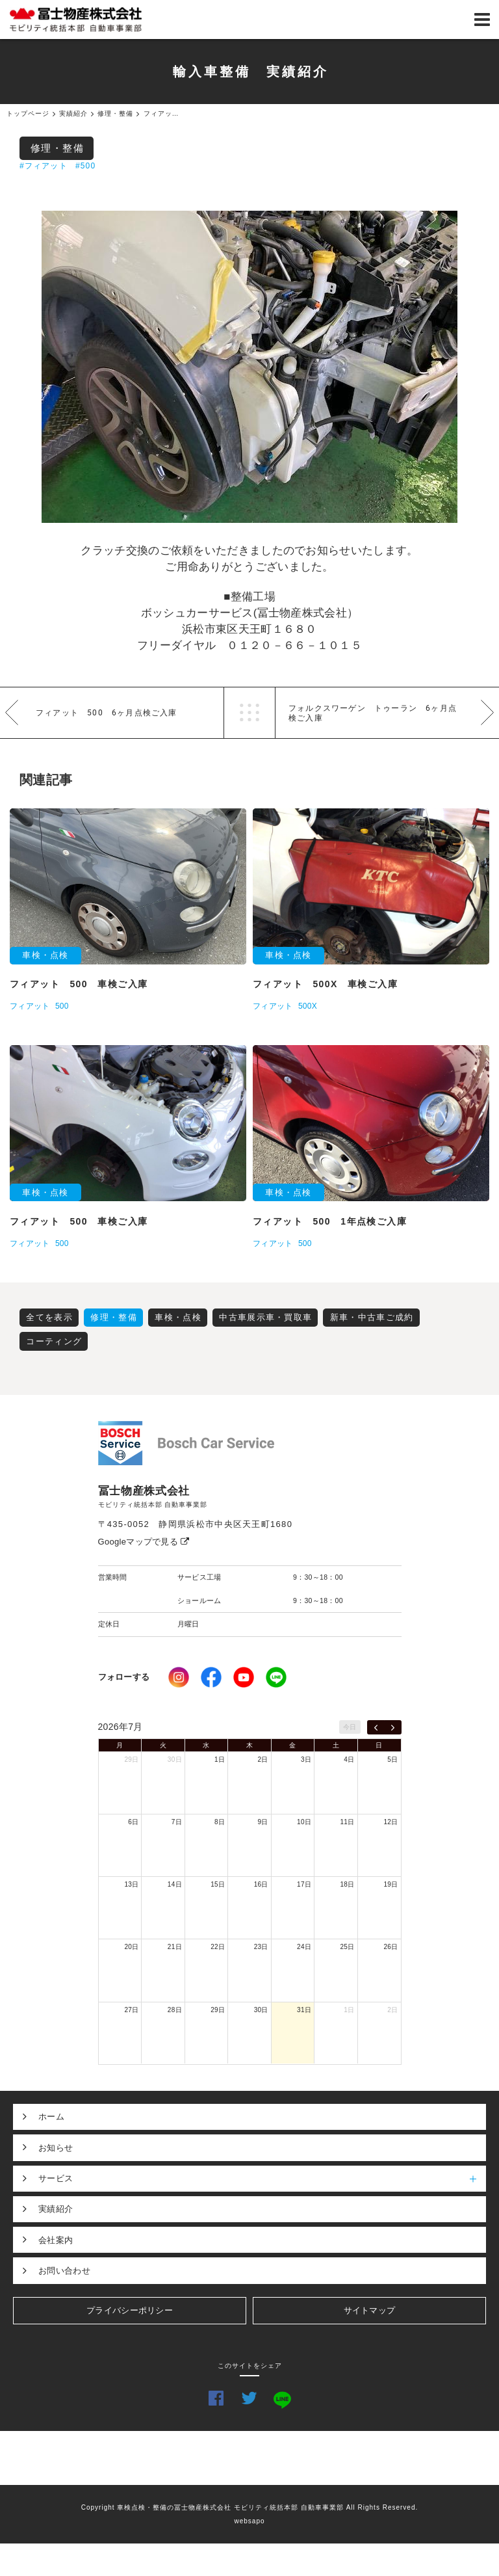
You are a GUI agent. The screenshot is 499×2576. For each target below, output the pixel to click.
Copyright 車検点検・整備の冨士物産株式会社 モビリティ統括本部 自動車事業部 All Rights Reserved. (249, 2507)
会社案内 (55, 2240)
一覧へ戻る (249, 712)
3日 (306, 1759)
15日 (218, 1884)
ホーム (51, 2116)
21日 (175, 1946)
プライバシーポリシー (129, 2310)
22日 (218, 1946)
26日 (390, 1946)
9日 (263, 1822)
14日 (175, 1884)
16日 (261, 1884)
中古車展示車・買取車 (265, 1317)
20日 (131, 1946)
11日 (347, 1822)
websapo (249, 2521)
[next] (393, 1727)
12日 (390, 1822)
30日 (175, 1759)
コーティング (54, 1341)
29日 (131, 1759)
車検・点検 (178, 1317)
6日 (133, 1822)
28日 (175, 2009)
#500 (85, 165)
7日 (177, 1822)
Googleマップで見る (144, 1542)
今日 (350, 1727)
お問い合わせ (64, 2271)
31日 (304, 2009)
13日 (131, 1884)
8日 (219, 1822)
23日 (261, 1946)
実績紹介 (55, 2209)
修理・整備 (57, 147)
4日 (349, 1759)
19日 (390, 1884)
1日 (219, 1759)
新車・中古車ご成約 (372, 1317)
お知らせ (55, 2148)
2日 (263, 1759)
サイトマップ (370, 2310)
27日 (131, 2009)
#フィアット (43, 165)
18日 (347, 1884)
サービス (262, 2179)
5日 (392, 1759)
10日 (304, 1822)
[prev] (376, 1727)
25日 (347, 1946)
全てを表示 (49, 1317)
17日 (304, 1884)
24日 (304, 1946)
